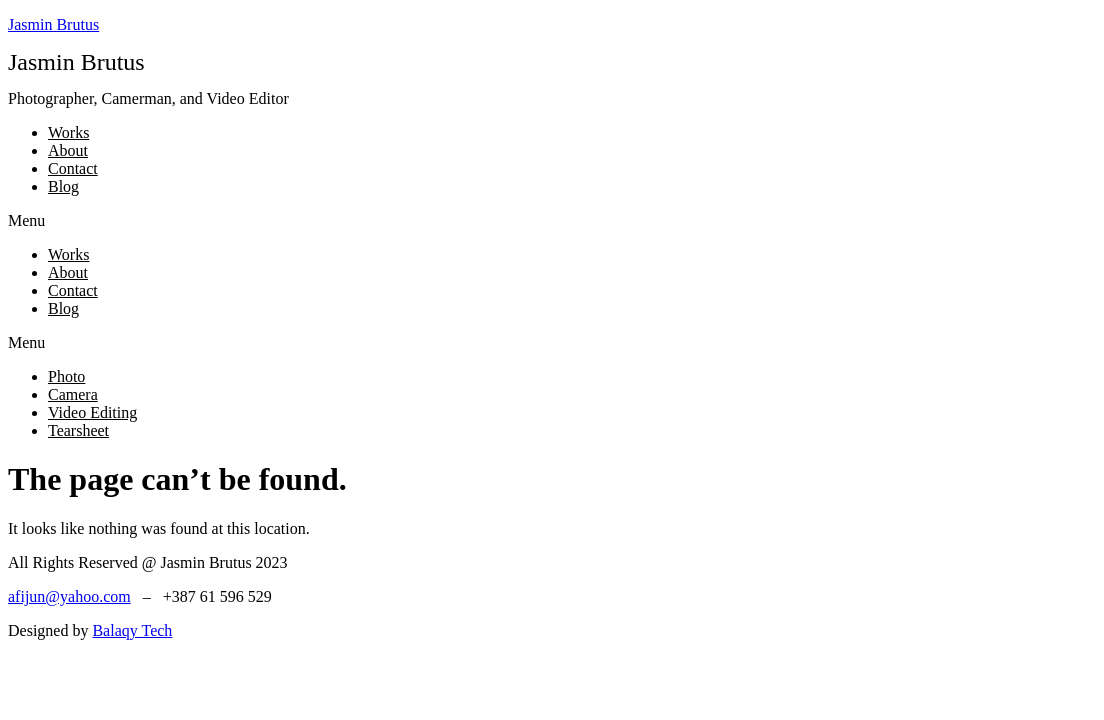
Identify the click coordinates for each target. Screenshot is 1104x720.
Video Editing (92, 412)
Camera (73, 394)
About (68, 150)
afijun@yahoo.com (69, 596)
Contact (73, 168)
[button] (552, 221)
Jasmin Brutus (53, 24)
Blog (63, 186)
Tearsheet (78, 430)
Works (68, 132)
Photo (66, 376)
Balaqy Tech (132, 630)
